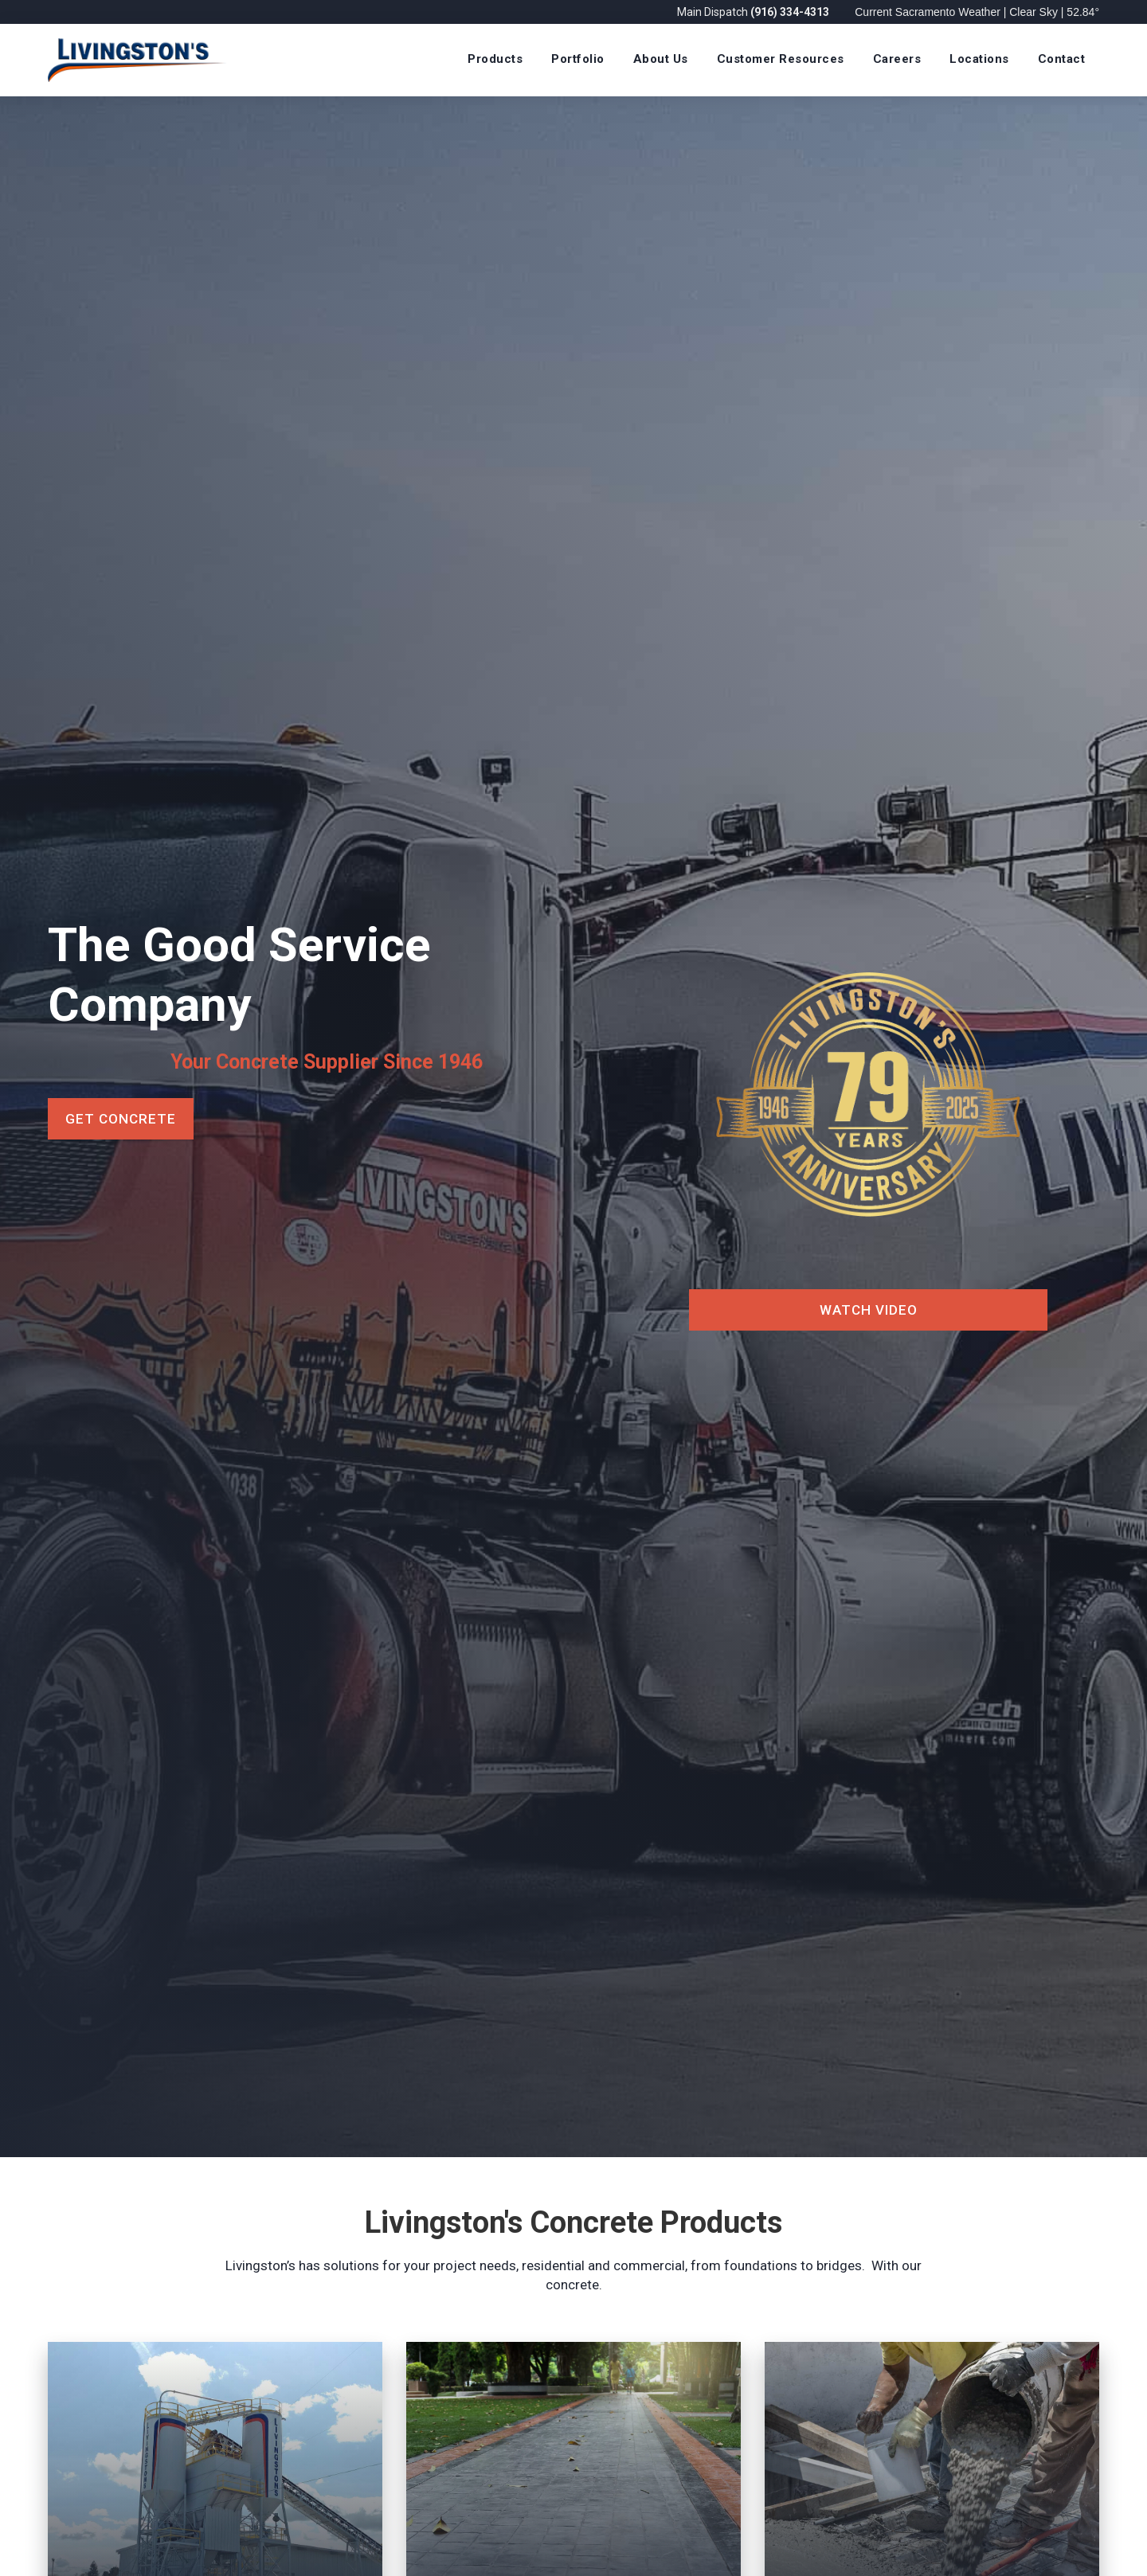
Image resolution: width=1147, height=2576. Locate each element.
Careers (897, 59)
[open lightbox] (868, 1127)
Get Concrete (120, 1119)
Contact (1062, 59)
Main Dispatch (754, 12)
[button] (495, 60)
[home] (137, 60)
